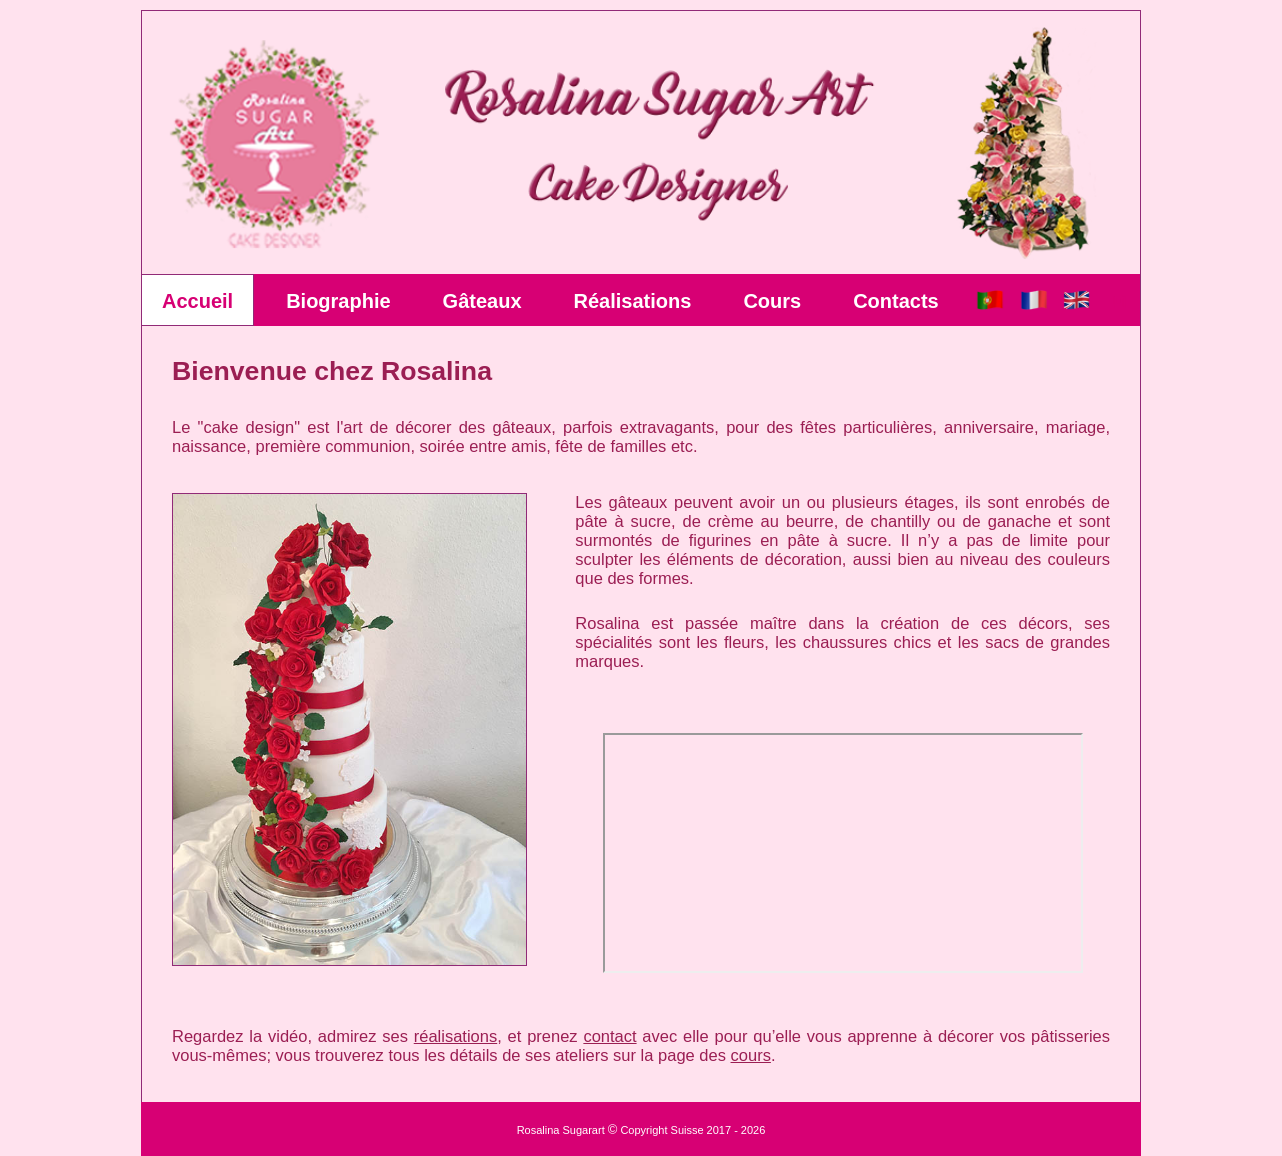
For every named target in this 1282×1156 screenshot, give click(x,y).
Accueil (197, 301)
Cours (772, 301)
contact (609, 1036)
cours (751, 1055)
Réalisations (633, 301)
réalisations (455, 1036)
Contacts (896, 301)
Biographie (338, 301)
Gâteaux (482, 301)
